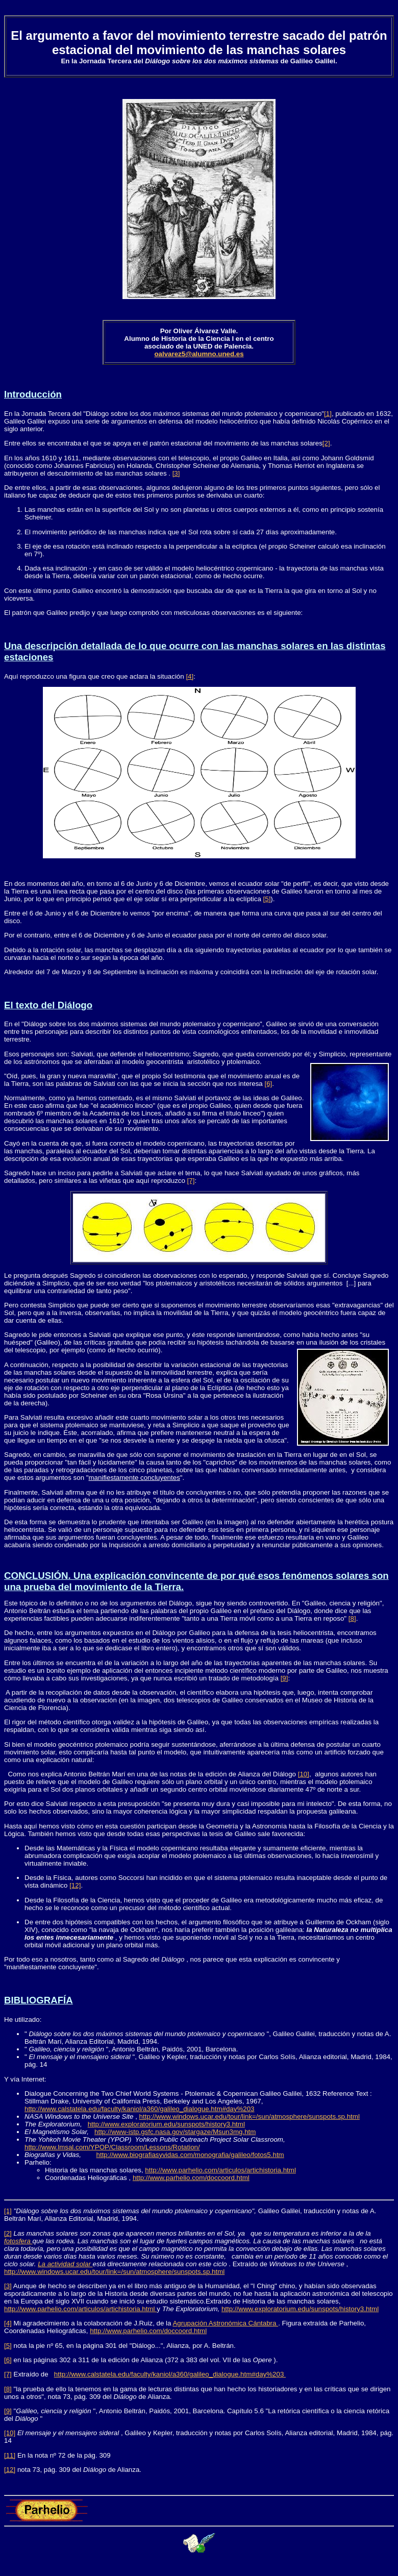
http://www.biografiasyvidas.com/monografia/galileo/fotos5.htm (190, 2155)
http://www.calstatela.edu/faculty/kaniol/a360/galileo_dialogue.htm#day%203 (139, 2109)
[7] (191, 1180)
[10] (303, 1774)
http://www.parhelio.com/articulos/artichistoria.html (220, 2170)
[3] (176, 473)
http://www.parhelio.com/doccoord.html (191, 2178)
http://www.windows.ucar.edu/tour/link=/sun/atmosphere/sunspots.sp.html (249, 2116)
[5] (267, 899)
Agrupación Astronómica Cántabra (225, 2323)
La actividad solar (65, 2264)
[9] (284, 1678)
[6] (268, 1083)
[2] (326, 443)
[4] (189, 676)
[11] (9, 2455)
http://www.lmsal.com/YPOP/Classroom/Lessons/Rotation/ (112, 2147)
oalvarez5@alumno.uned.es (198, 354)
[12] (75, 1885)
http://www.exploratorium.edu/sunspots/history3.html (166, 2124)
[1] (328, 413)
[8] (352, 1618)
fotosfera (18, 2241)
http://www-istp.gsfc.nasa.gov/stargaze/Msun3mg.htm (175, 2132)
